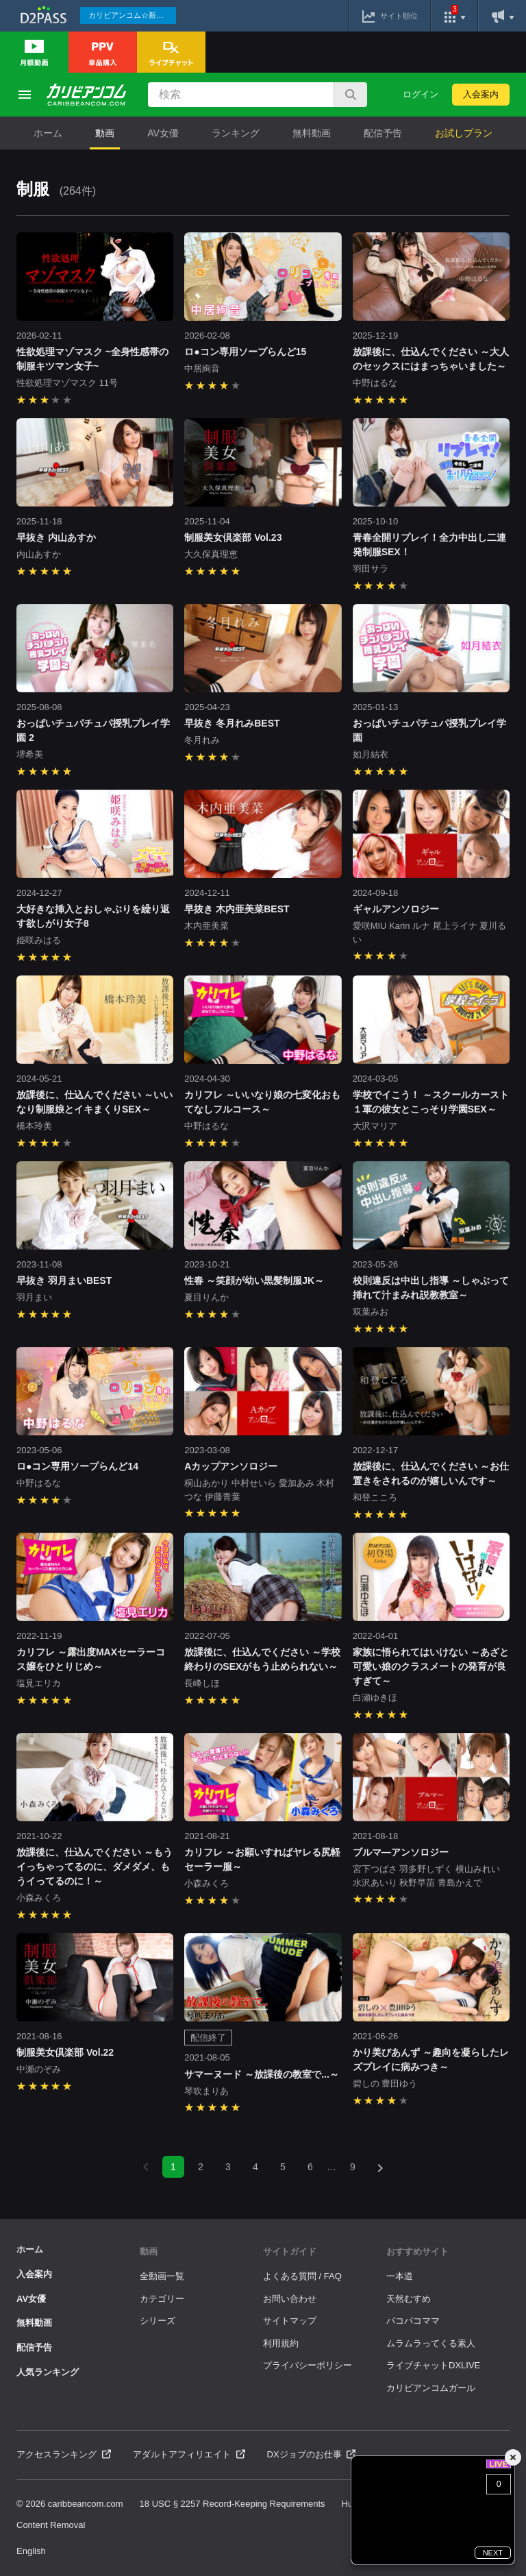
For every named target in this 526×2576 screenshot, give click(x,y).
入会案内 (481, 94)
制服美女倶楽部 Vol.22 (65, 2052)
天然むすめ (408, 2299)
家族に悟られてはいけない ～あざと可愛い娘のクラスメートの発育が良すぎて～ (431, 1666)
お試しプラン (463, 132)
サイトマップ (289, 2321)
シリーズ (157, 2321)
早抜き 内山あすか (56, 537)
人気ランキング (47, 2372)
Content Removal (50, 2525)
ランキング (236, 132)
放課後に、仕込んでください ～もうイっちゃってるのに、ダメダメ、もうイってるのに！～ (94, 1866)
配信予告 (383, 132)
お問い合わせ (289, 2299)
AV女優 (163, 132)
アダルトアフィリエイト (189, 2454)
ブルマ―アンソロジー (401, 1852)
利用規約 (281, 2343)
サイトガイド (289, 2251)
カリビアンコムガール (430, 2388)
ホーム (48, 132)
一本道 (399, 2276)
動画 (104, 132)
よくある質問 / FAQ (302, 2276)
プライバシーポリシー (307, 2365)
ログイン (420, 94)
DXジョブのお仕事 (311, 2454)
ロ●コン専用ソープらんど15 (245, 351)
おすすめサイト (417, 2251)
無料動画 (311, 132)
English (31, 2551)
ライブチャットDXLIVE (433, 2365)
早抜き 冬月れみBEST (231, 723)
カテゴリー (162, 2299)
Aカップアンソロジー (230, 1466)
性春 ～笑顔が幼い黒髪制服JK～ (254, 1280)
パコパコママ (413, 2321)
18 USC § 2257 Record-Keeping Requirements (232, 2504)
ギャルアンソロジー (401, 908)
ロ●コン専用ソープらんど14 (77, 1466)
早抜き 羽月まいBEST (64, 1280)
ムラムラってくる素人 (430, 2343)
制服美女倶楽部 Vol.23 (232, 537)
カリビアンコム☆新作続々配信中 (132, 15)
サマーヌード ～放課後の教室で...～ (261, 2074)
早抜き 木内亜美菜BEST (236, 908)
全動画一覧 (162, 2276)
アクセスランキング (63, 2454)
